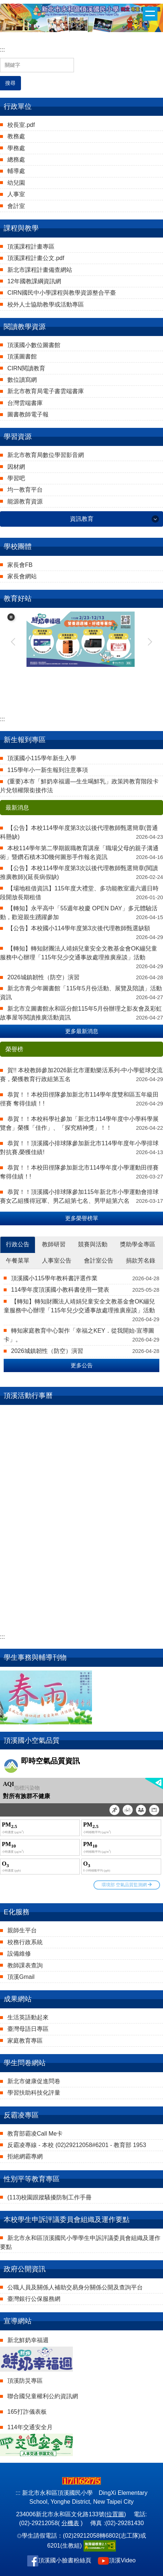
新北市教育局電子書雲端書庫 (45, 391)
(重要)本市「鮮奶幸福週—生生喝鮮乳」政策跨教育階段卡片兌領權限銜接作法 (79, 785)
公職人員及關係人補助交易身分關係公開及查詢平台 (75, 2287)
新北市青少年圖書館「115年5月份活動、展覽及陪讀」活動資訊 (81, 992)
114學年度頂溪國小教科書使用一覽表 (60, 1290)
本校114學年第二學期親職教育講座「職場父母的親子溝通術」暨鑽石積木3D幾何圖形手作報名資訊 (79, 852)
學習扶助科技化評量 (33, 2092)
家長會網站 (22, 576)
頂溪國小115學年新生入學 (41, 758)
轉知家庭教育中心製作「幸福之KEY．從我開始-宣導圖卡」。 (79, 1335)
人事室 (16, 194)
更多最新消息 (81, 1031)
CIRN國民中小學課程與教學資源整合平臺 (61, 293)
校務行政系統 (25, 1942)
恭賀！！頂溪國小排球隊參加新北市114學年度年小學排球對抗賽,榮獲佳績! (79, 1147)
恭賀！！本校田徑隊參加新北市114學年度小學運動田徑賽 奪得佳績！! (79, 1172)
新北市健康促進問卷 (33, 2081)
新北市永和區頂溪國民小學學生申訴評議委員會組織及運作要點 (80, 2242)
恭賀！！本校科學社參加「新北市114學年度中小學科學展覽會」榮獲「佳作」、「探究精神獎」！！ (79, 1123)
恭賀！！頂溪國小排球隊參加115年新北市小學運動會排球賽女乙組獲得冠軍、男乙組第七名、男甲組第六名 (79, 1196)
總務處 (16, 159)
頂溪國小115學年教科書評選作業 (54, 1278)
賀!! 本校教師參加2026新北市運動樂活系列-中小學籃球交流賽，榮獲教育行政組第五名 (81, 1074)
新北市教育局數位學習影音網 (45, 455)
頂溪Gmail (21, 1977)
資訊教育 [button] (81, 519)
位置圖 (115, 2514)
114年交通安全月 (30, 2427)
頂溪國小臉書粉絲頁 (64, 2560)
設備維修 (19, 1953)
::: (2, 49)
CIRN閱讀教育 (26, 368)
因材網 (16, 467)
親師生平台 (22, 1930)
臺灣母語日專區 (28, 2029)
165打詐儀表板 (27, 2412)
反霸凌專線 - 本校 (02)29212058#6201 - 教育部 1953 (76, 2145)
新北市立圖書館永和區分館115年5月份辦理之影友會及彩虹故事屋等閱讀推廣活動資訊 (81, 1013)
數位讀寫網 (22, 380)
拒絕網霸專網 (25, 2156)
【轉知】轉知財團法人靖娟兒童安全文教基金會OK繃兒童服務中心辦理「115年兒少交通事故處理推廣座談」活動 (78, 952)
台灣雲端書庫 (25, 403)
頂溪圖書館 (22, 356)
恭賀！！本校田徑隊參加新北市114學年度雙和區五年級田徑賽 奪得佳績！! (79, 1099)
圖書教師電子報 (28, 414)
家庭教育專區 (25, 2040)
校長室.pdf (21, 125)
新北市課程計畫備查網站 (39, 270)
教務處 (16, 136)
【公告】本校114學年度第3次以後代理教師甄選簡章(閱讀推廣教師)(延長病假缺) (79, 872)
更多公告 (82, 1365)
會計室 (16, 206)
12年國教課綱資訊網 (34, 281)
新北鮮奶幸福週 (28, 2340)
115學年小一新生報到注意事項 (47, 770)
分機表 (70, 2523)
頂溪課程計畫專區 (30, 246)
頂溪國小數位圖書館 (33, 345)
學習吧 (16, 478)
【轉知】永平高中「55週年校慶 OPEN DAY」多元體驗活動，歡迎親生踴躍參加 (78, 912)
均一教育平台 (25, 490)
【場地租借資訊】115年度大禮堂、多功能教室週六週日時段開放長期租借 (79, 892)
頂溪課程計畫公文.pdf (35, 258)
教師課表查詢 (25, 1965)
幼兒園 (16, 183)
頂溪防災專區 (25, 2381)
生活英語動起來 (28, 2017)
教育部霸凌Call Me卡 (35, 2133)
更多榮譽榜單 (81, 1218)
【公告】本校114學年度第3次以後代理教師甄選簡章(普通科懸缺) (79, 832)
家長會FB (19, 565)
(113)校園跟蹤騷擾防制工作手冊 (49, 2197)
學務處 (16, 148)
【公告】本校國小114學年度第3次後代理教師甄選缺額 (78, 928)
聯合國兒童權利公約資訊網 (42, 2396)
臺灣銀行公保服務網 (33, 2299)
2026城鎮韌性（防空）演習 (43, 977)
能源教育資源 (25, 501)
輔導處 (16, 171)
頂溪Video (122, 2560)
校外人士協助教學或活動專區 (45, 304)
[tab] (17, 1244)
